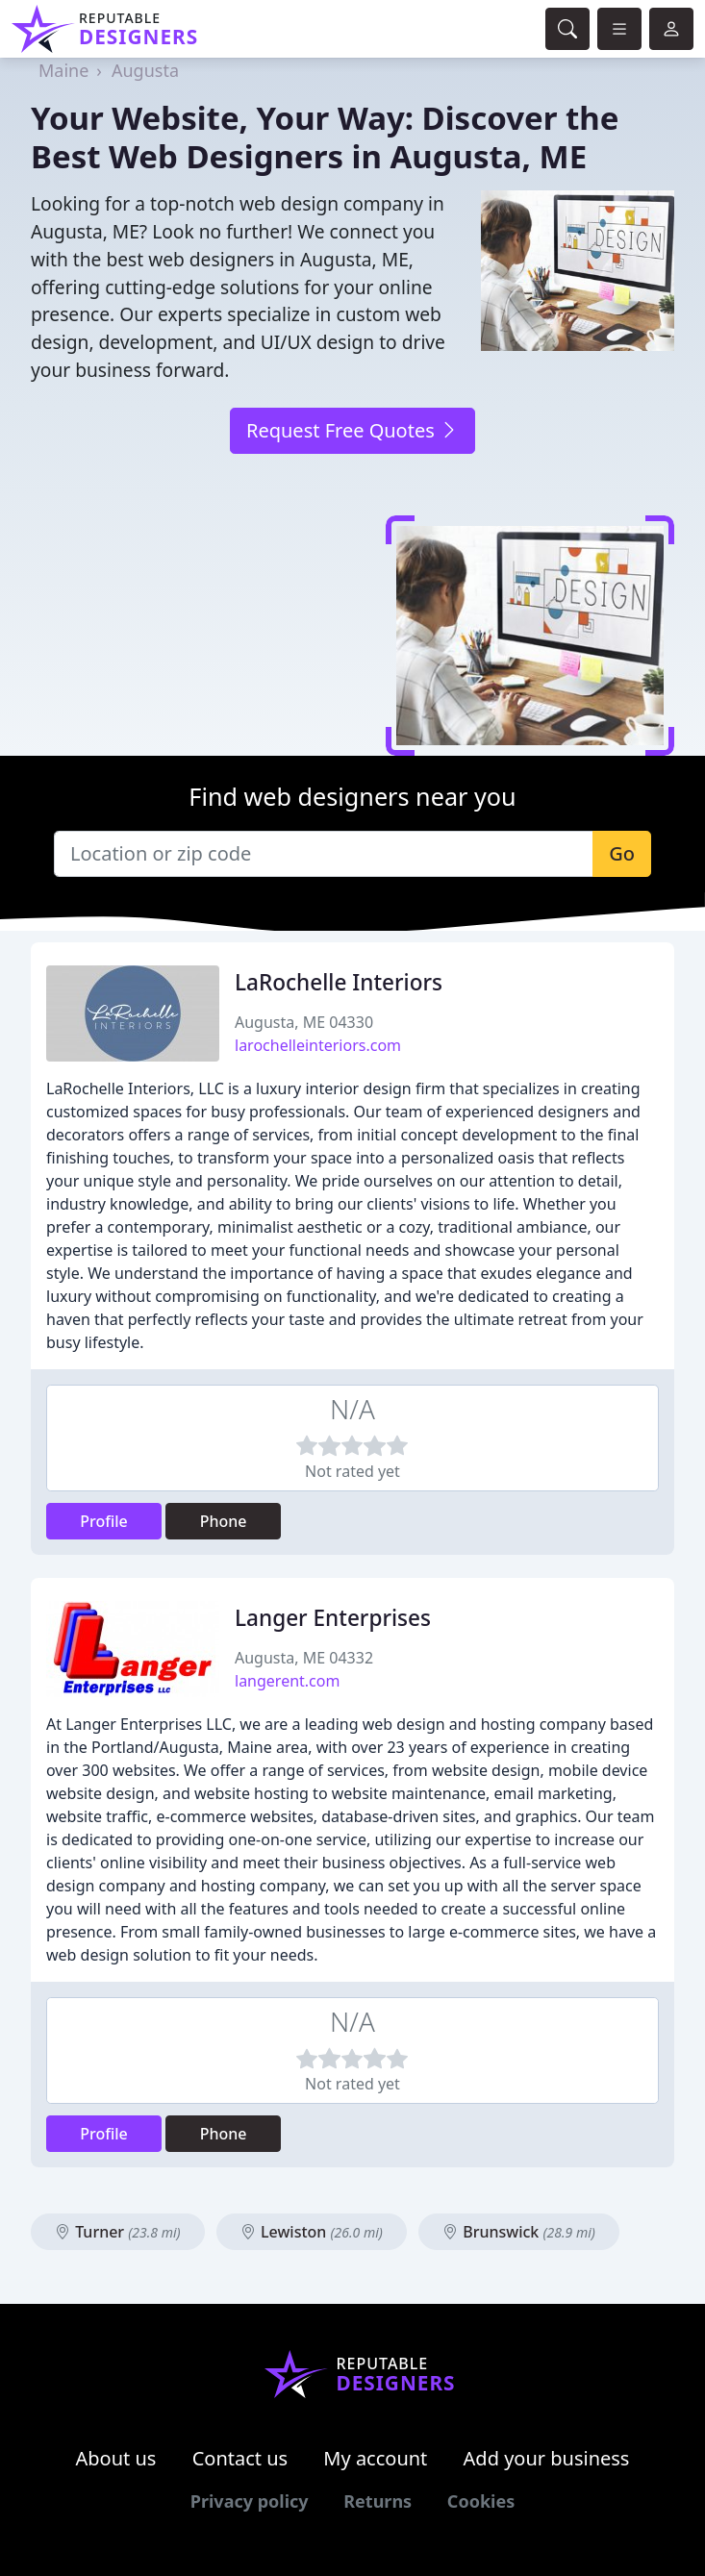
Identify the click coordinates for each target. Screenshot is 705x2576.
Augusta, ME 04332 (304, 1657)
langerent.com (287, 1680)
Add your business (547, 2458)
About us (116, 2458)
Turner (118, 2231)
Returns (377, 2501)
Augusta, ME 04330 (304, 1022)
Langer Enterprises (333, 1618)
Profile (104, 1521)
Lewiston (311, 2231)
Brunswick (518, 2231)
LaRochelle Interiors (338, 982)
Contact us (240, 2458)
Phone (223, 1521)
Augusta (145, 70)
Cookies (481, 2501)
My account (375, 2458)
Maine (63, 70)
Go (622, 853)
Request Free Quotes (352, 430)
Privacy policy (249, 2501)
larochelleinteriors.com (318, 1045)
